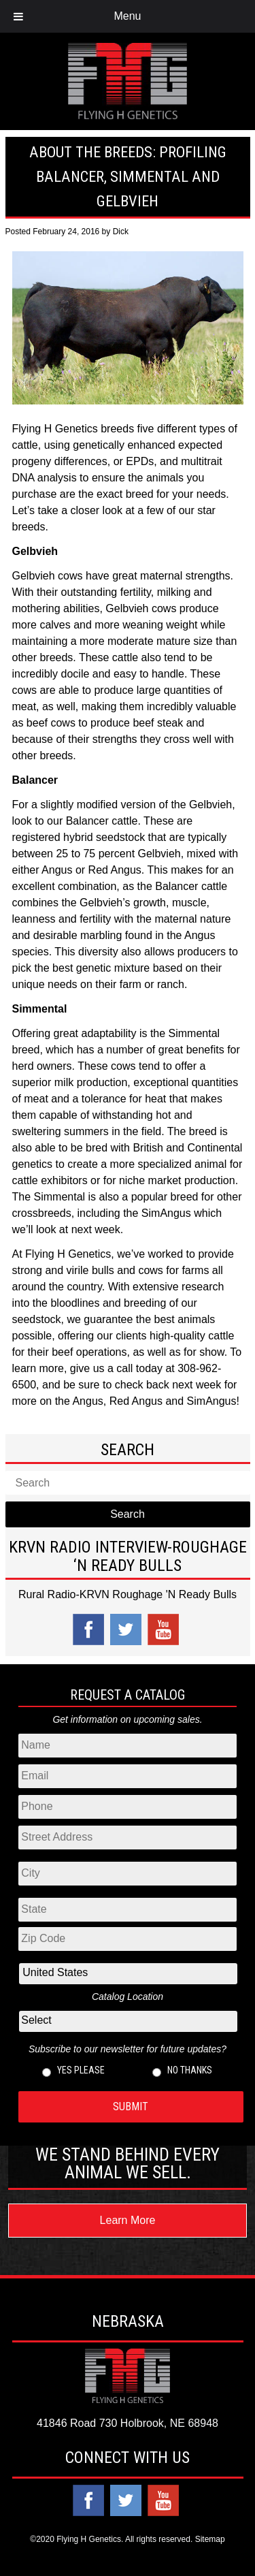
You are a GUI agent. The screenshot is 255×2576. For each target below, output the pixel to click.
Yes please (81, 2070)
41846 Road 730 (77, 2423)
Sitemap (210, 2539)
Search (127, 1514)
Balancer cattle (102, 821)
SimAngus (166, 1213)
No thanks (189, 2070)
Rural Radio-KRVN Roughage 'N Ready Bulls (127, 1594)
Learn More (128, 2220)
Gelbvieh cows (47, 576)
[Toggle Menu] (18, 16)
